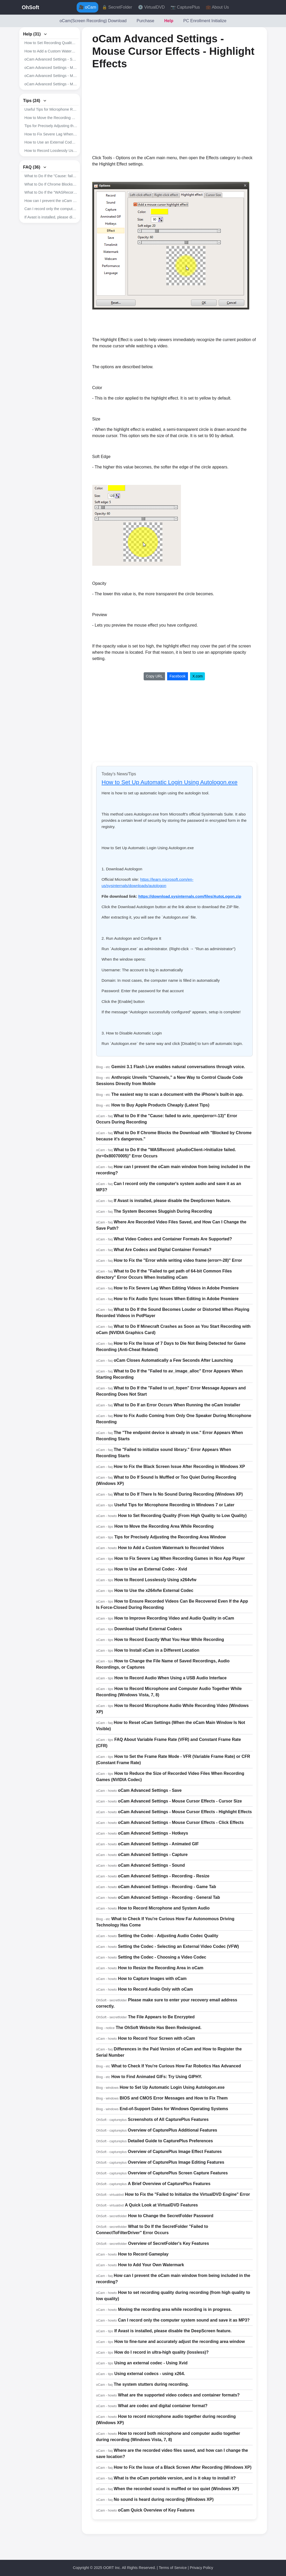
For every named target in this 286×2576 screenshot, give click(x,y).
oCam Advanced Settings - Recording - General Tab (169, 1897)
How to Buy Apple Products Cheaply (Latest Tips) (160, 1105)
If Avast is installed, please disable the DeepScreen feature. (51, 217)
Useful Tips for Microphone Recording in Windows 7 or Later (51, 109)
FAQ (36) (35, 167)
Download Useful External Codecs (148, 1629)
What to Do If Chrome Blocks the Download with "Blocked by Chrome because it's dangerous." (51, 184)
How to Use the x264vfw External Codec (153, 1590)
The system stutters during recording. (151, 2384)
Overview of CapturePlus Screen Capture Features (178, 2173)
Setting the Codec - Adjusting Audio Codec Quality (168, 1936)
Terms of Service (173, 2568)
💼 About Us (217, 7)
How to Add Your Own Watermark (151, 2265)
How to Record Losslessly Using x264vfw (51, 150)
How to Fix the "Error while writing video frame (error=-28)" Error (178, 1260)
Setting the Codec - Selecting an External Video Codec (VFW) (178, 1946)
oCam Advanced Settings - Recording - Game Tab (167, 1886)
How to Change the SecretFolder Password (170, 2216)
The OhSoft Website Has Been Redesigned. (159, 2027)
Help (168, 21)
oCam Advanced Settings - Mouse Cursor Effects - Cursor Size (51, 68)
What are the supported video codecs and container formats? (179, 2395)
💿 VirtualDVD (151, 7)
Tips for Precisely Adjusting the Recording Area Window (51, 126)
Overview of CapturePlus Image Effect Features (175, 2151)
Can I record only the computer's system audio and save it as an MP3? (51, 209)
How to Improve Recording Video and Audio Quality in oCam (174, 1618)
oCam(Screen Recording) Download (92, 21)
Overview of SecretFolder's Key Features (168, 2243)
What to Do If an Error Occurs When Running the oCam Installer (177, 1405)
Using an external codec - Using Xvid (150, 2363)
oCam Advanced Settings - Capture (153, 1854)
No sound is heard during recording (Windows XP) (164, 2499)
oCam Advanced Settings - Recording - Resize (164, 1876)
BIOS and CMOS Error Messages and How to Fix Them (174, 2098)
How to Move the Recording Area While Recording (51, 118)
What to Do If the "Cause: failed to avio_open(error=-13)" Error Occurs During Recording (51, 176)
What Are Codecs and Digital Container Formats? (162, 1249)
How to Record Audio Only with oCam (155, 1989)
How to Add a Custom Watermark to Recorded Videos (51, 51)
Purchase (145, 21)
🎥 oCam (87, 7)
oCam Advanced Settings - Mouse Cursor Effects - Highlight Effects (51, 76)
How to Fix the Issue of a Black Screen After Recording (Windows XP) (182, 2467)
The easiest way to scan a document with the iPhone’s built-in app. (177, 1094)
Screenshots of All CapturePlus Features (168, 2119)
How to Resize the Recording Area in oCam (160, 1968)
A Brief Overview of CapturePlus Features (169, 2183)
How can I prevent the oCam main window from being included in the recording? (51, 201)
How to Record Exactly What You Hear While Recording (169, 1639)
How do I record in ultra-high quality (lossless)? (161, 2352)
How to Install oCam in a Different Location (156, 1650)
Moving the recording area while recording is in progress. (175, 2309)
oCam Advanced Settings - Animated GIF (158, 1844)
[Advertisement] (136, 111)
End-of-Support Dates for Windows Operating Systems (174, 2109)
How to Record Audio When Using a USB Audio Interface (170, 1678)
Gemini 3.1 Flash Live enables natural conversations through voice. (178, 1066)
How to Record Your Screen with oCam (156, 2038)
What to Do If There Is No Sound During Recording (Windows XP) (178, 1494)
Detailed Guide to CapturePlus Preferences (170, 2141)
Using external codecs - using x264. (149, 2373)
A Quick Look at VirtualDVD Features (161, 2205)
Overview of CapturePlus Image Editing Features (176, 2162)
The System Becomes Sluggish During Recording (163, 1211)
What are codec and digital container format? (163, 2406)
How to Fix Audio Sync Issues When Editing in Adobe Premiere (176, 1298)
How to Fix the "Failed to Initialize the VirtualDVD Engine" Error (187, 2194)
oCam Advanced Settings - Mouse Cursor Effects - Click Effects (51, 84)
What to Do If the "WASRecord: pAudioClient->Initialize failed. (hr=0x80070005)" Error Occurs (51, 192)
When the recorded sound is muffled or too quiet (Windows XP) (176, 2488)
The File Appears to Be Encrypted (161, 2017)
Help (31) (35, 34)
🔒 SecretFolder (117, 7)
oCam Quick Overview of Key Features (156, 2510)
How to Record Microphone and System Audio (164, 1908)
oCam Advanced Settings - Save (51, 59)
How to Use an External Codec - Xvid (51, 142)
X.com (197, 676)
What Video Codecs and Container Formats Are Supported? (173, 1239)
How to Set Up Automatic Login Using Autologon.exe (170, 782)
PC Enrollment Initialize (204, 21)
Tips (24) (35, 100)
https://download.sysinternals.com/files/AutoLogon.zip (189, 896)
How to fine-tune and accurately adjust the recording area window (179, 2341)
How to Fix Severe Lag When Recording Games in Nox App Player (51, 134)
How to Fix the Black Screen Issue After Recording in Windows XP (179, 1466)
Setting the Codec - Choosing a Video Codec (162, 1957)
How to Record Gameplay (143, 2254)
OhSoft (30, 7)
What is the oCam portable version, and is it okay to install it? (175, 2478)
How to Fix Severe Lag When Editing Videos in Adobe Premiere (176, 1288)
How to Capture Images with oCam (152, 1978)
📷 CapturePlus (185, 7)
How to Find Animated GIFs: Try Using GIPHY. (156, 2076)
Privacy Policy (201, 2568)
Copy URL (154, 676)
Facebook (177, 676)
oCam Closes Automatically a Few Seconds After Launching (173, 1360)
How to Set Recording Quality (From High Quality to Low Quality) (51, 43)
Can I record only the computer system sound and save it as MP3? (184, 2320)
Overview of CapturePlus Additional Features (172, 2130)
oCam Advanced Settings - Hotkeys (153, 1833)
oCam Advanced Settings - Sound (151, 1865)
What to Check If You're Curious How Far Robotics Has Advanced (176, 2066)
